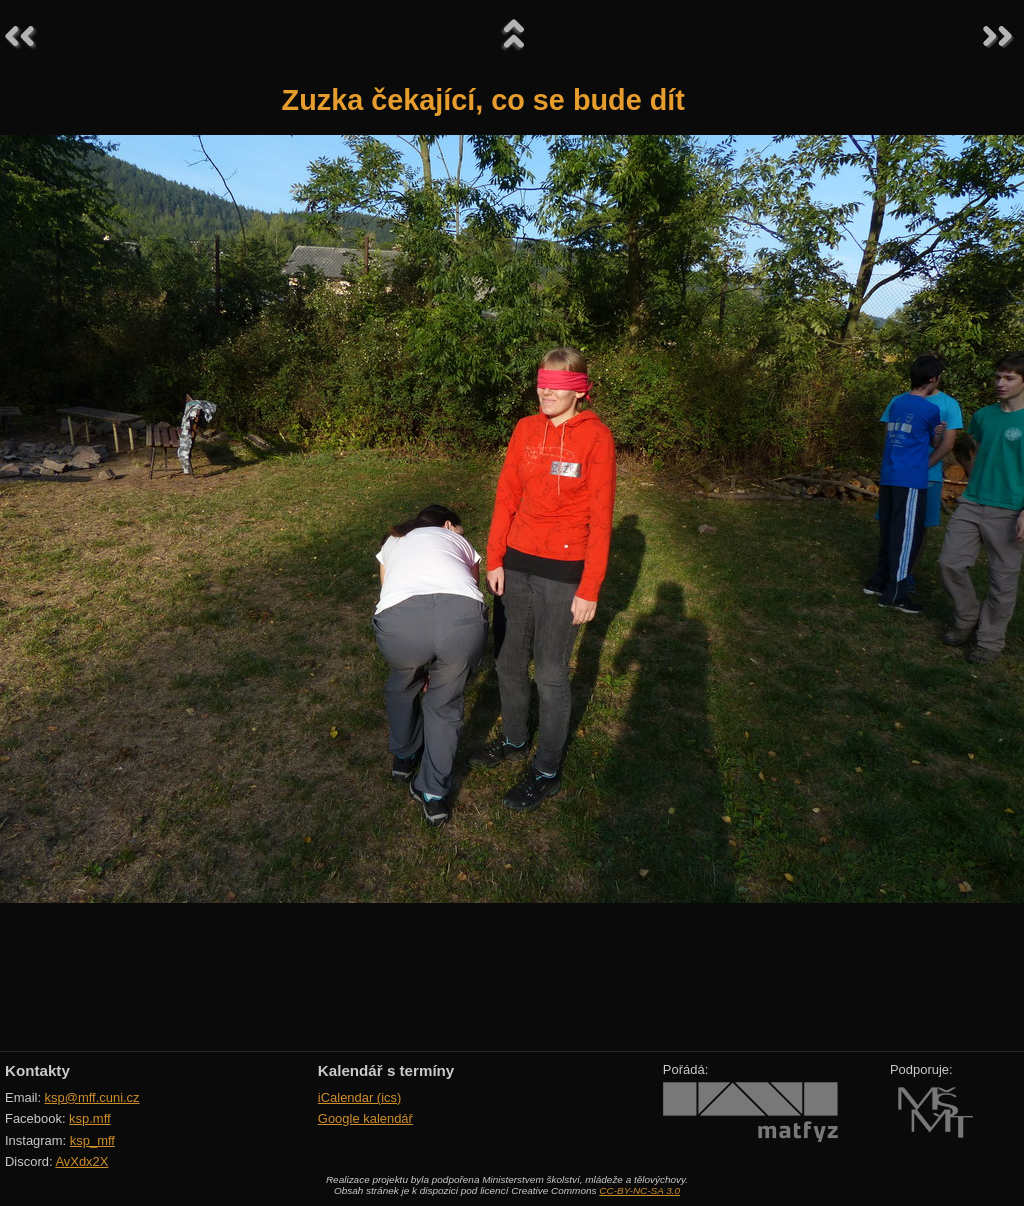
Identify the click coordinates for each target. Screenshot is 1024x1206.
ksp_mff (92, 1140)
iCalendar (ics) (360, 1097)
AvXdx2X (81, 1161)
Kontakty (37, 1070)
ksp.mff (90, 1118)
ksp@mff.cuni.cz (92, 1097)
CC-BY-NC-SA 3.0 (639, 1190)
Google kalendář (365, 1118)
